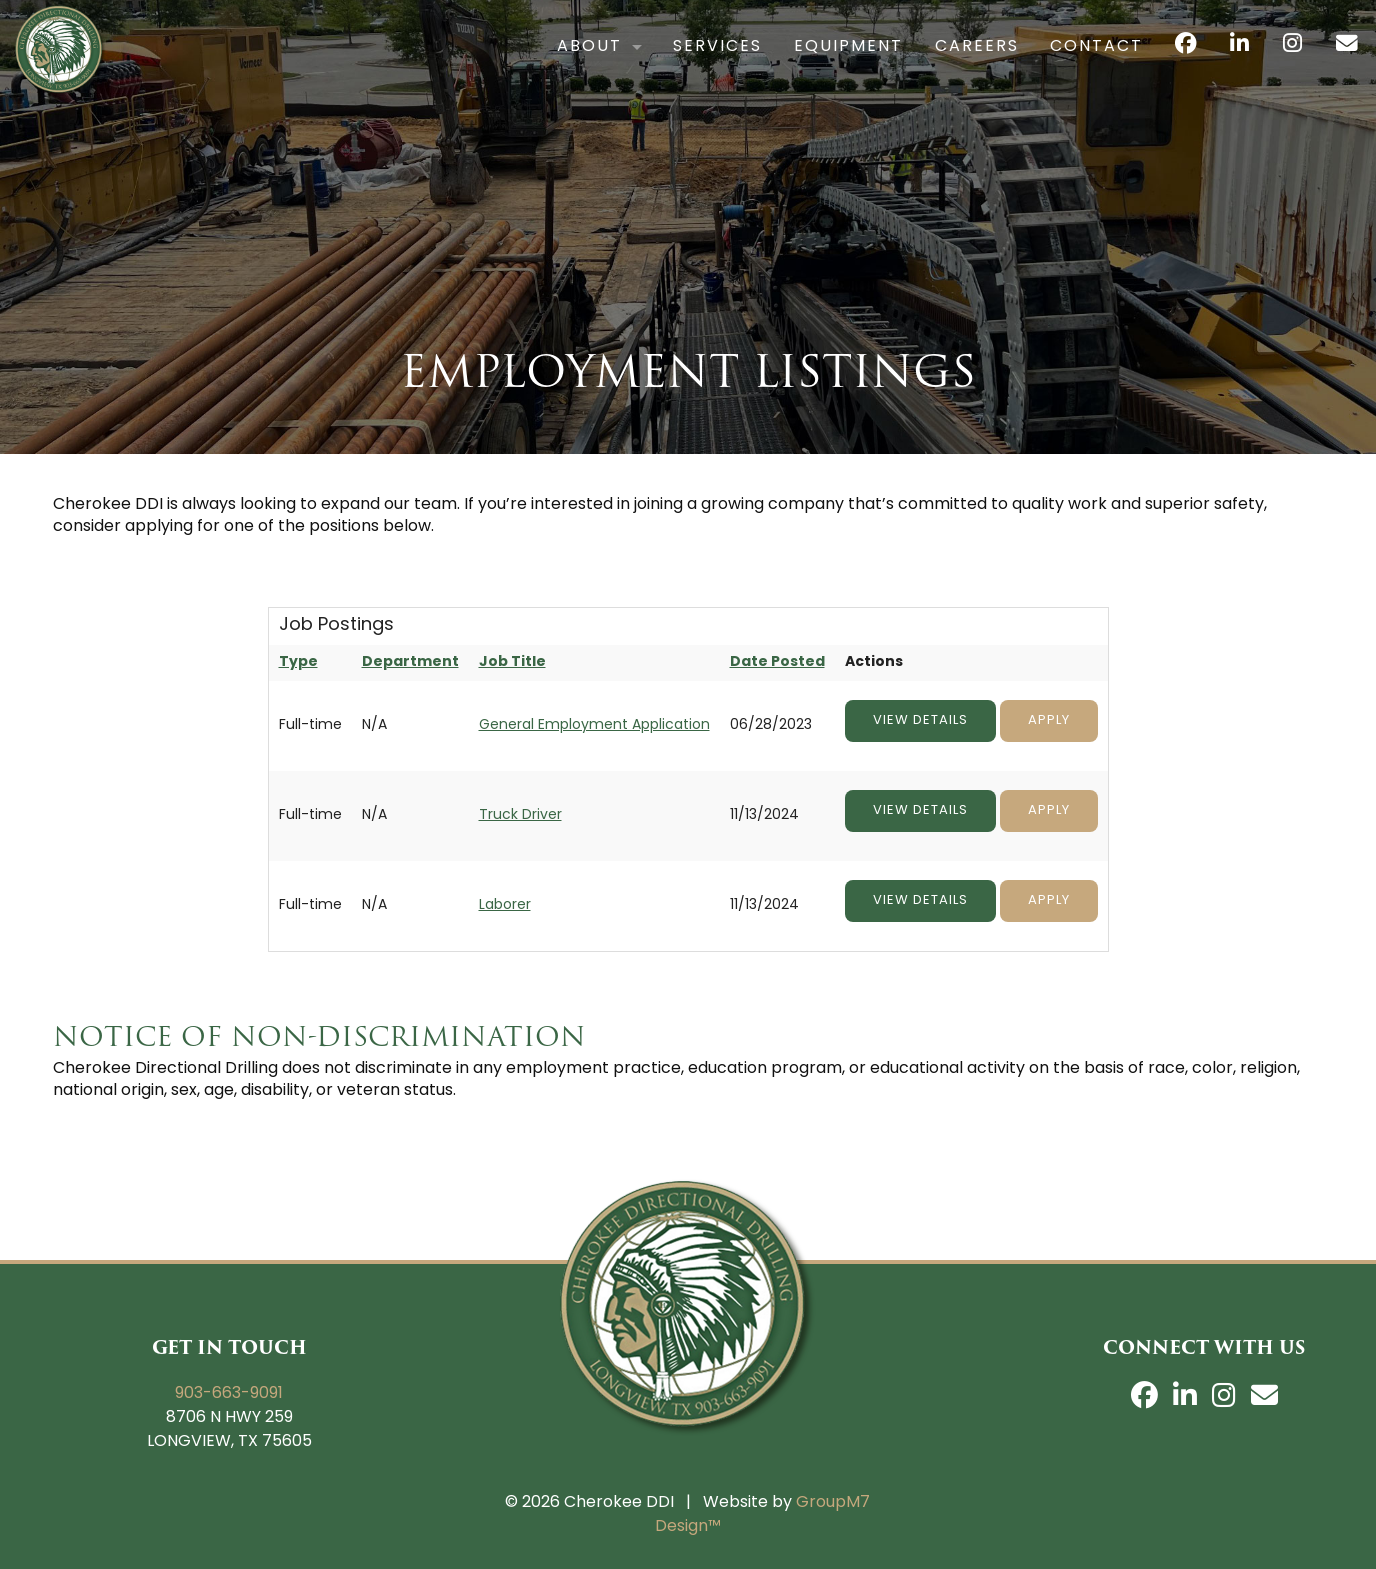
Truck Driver (520, 815)
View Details (920, 720)
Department (410, 662)
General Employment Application (594, 725)
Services (678, 67)
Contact (1057, 67)
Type (298, 662)
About (549, 67)
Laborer (505, 905)
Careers (937, 67)
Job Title (512, 662)
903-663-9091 (229, 1394)
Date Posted (777, 662)
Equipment (808, 67)
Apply (1049, 720)
